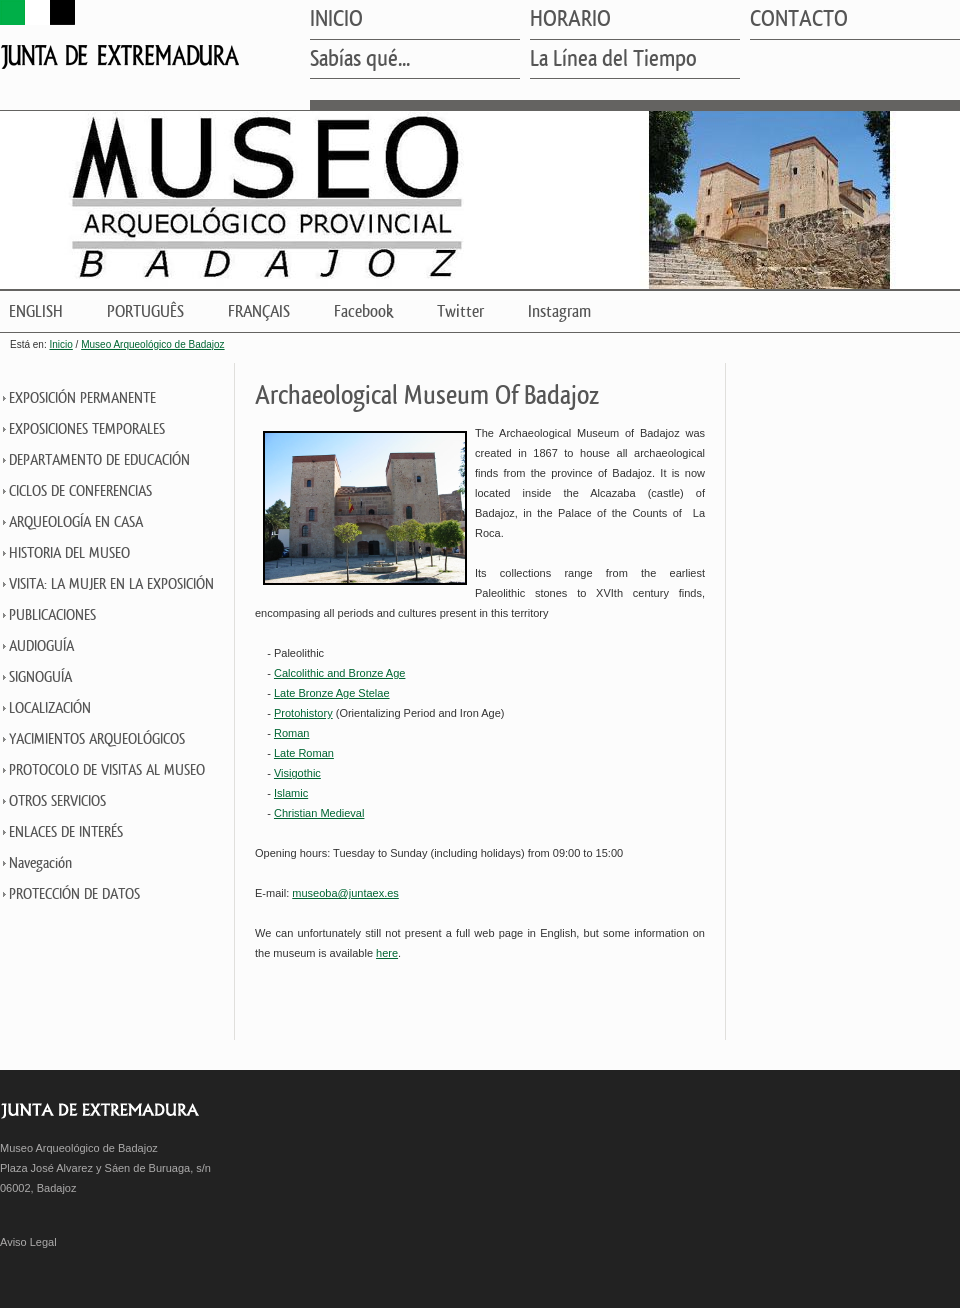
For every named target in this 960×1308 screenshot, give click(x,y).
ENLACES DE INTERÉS (66, 832)
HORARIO (570, 20)
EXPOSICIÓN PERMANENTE (82, 398)
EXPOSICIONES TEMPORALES (87, 429)
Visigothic (297, 773)
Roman (291, 733)
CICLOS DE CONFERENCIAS (80, 491)
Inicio (60, 344)
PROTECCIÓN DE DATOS (74, 894)
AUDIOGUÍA (41, 646)
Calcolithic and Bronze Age (339, 673)
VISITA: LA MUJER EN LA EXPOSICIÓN (111, 584)
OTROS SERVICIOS (57, 801)
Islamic (291, 793)
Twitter (460, 311)
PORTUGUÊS (145, 311)
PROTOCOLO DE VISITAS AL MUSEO (107, 770)
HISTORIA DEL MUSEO (69, 553)
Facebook (363, 311)
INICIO (336, 20)
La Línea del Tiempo (613, 60)
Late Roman (304, 753)
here (387, 953)
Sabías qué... (360, 60)
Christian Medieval (319, 813)
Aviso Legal (28, 1242)
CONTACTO (799, 20)
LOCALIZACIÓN (50, 708)
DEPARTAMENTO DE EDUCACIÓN (99, 460)
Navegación (40, 863)
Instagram (559, 311)
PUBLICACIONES (52, 615)
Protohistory (303, 713)
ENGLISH (36, 311)
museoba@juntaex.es (345, 893)
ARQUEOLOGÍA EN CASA (76, 522)
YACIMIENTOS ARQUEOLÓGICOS (97, 739)
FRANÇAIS (259, 311)
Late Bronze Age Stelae (332, 693)
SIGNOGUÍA (40, 677)
